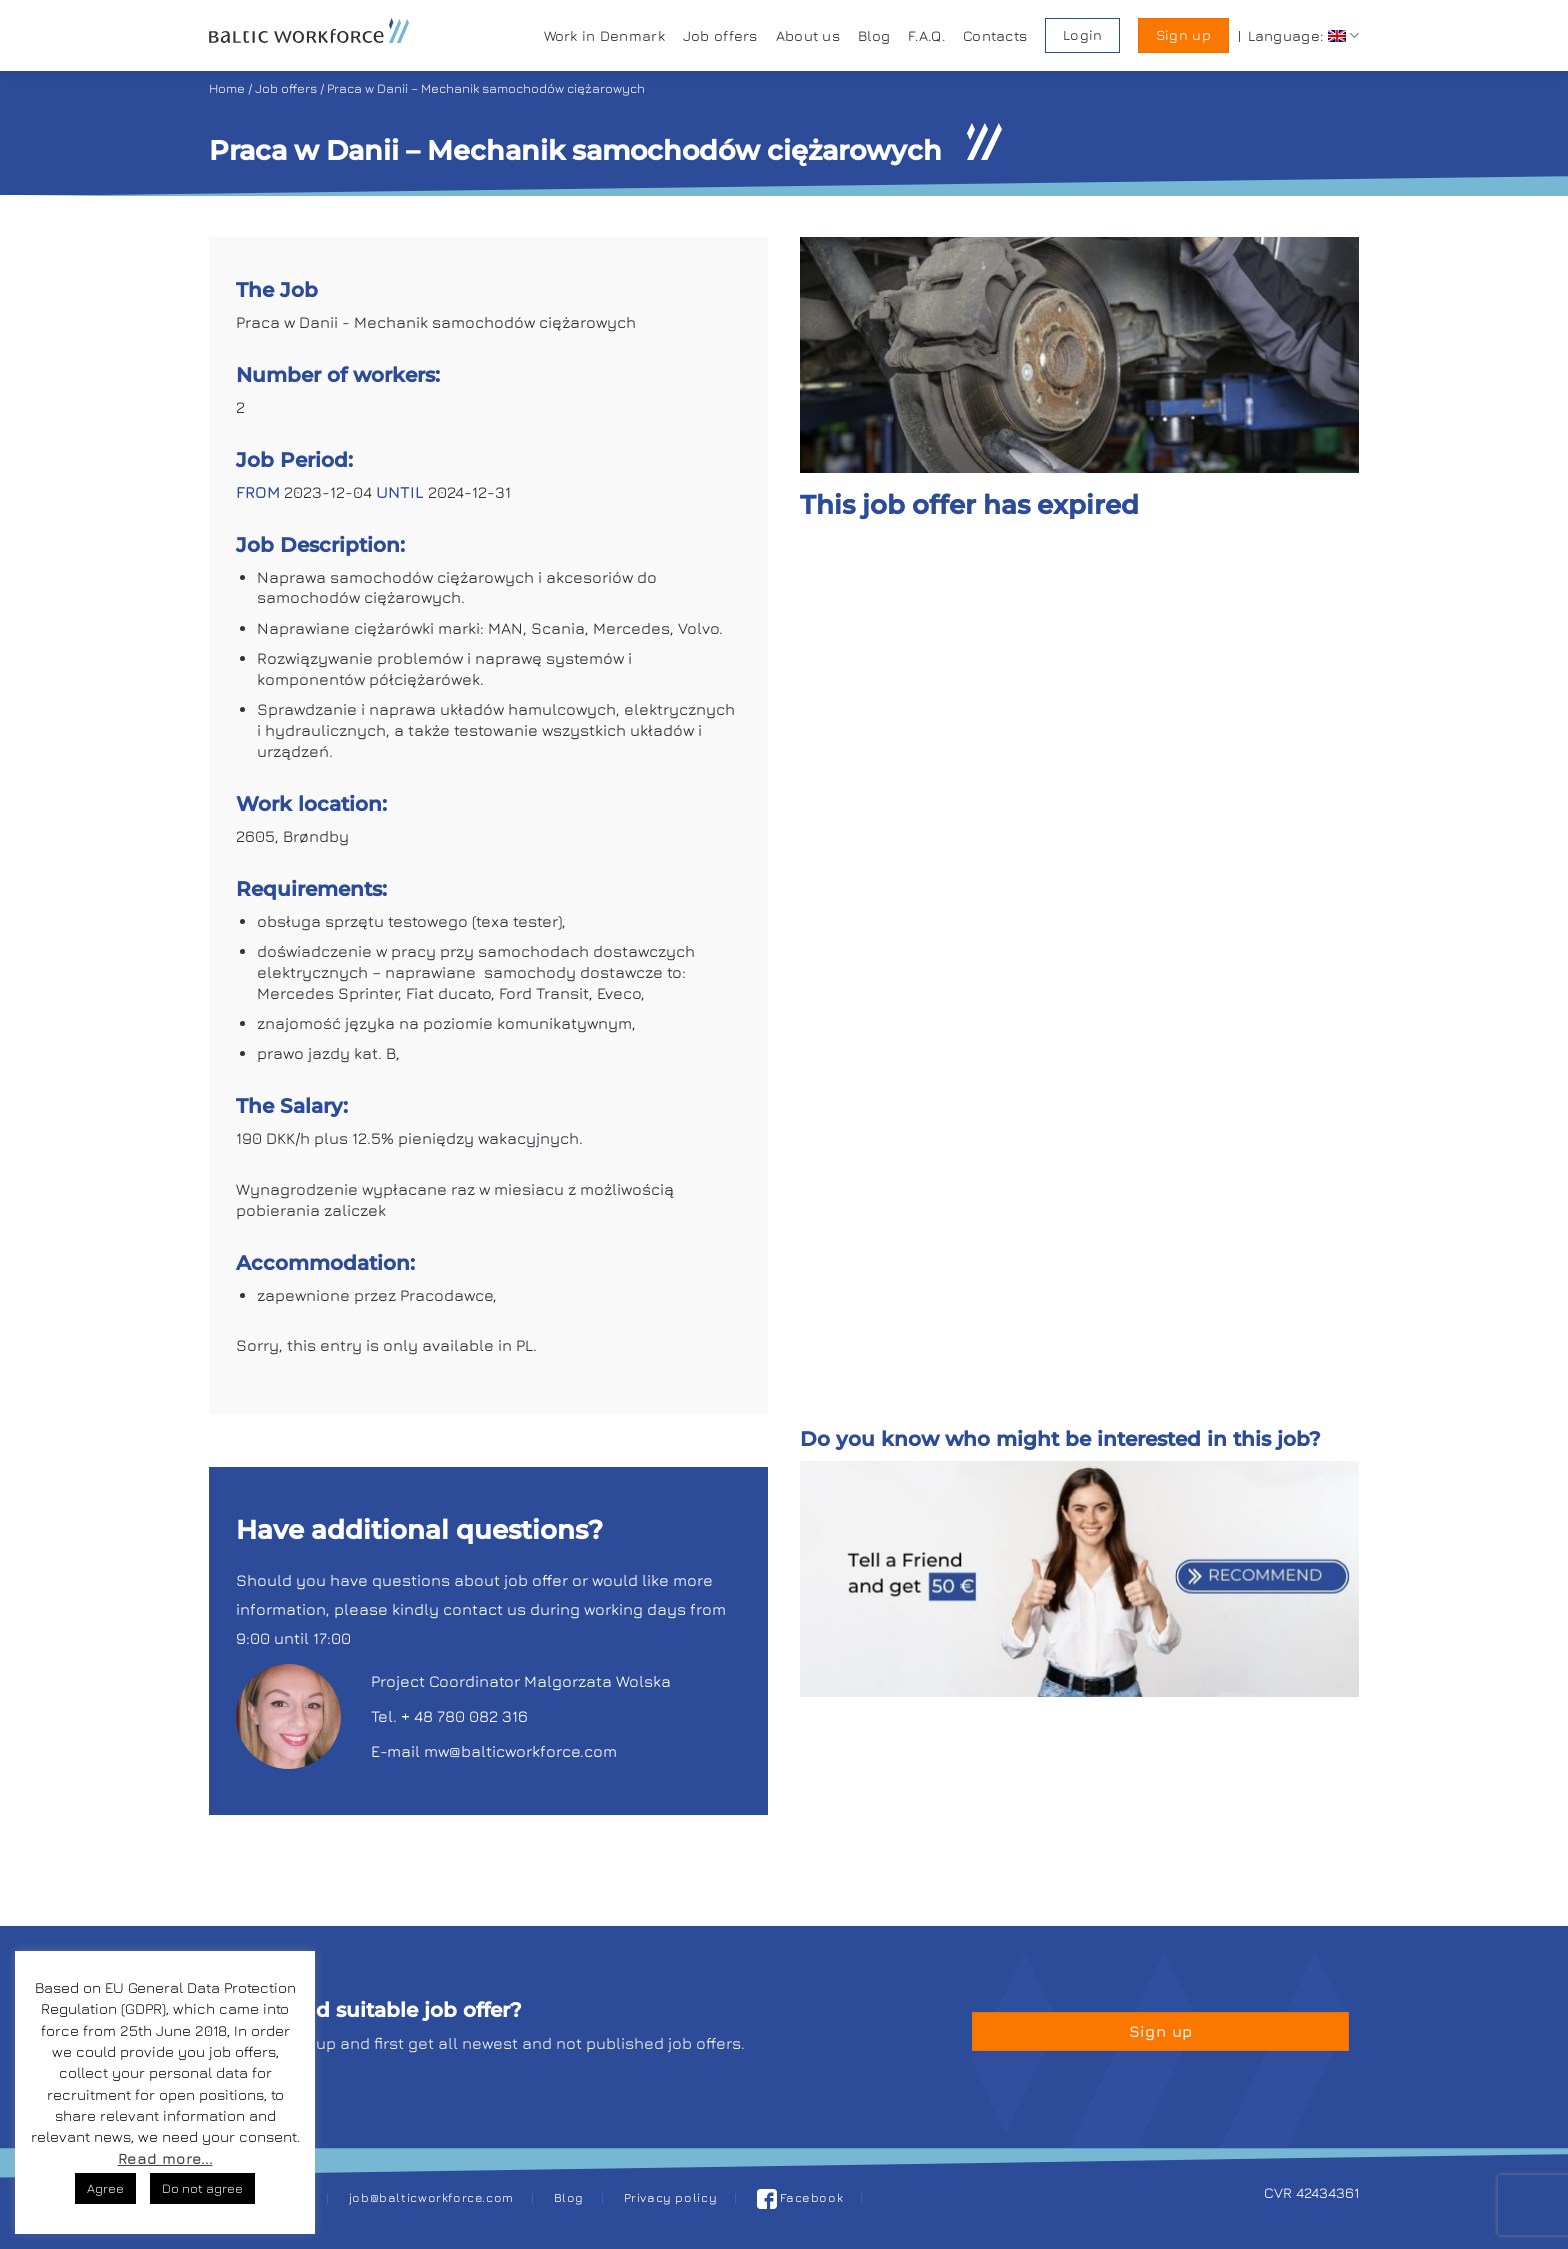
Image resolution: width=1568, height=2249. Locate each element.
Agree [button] (105, 2188)
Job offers (720, 35)
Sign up (1183, 35)
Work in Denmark (604, 35)
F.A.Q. (926, 35)
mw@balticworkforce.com (520, 1751)
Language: (1303, 35)
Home (227, 88)
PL (524, 1345)
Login (1082, 35)
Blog (874, 35)
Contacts (995, 35)
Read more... (165, 2158)
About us (808, 35)
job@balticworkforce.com (431, 2197)
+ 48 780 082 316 (464, 1716)
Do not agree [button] (202, 2188)
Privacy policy (671, 2197)
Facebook (800, 2197)
